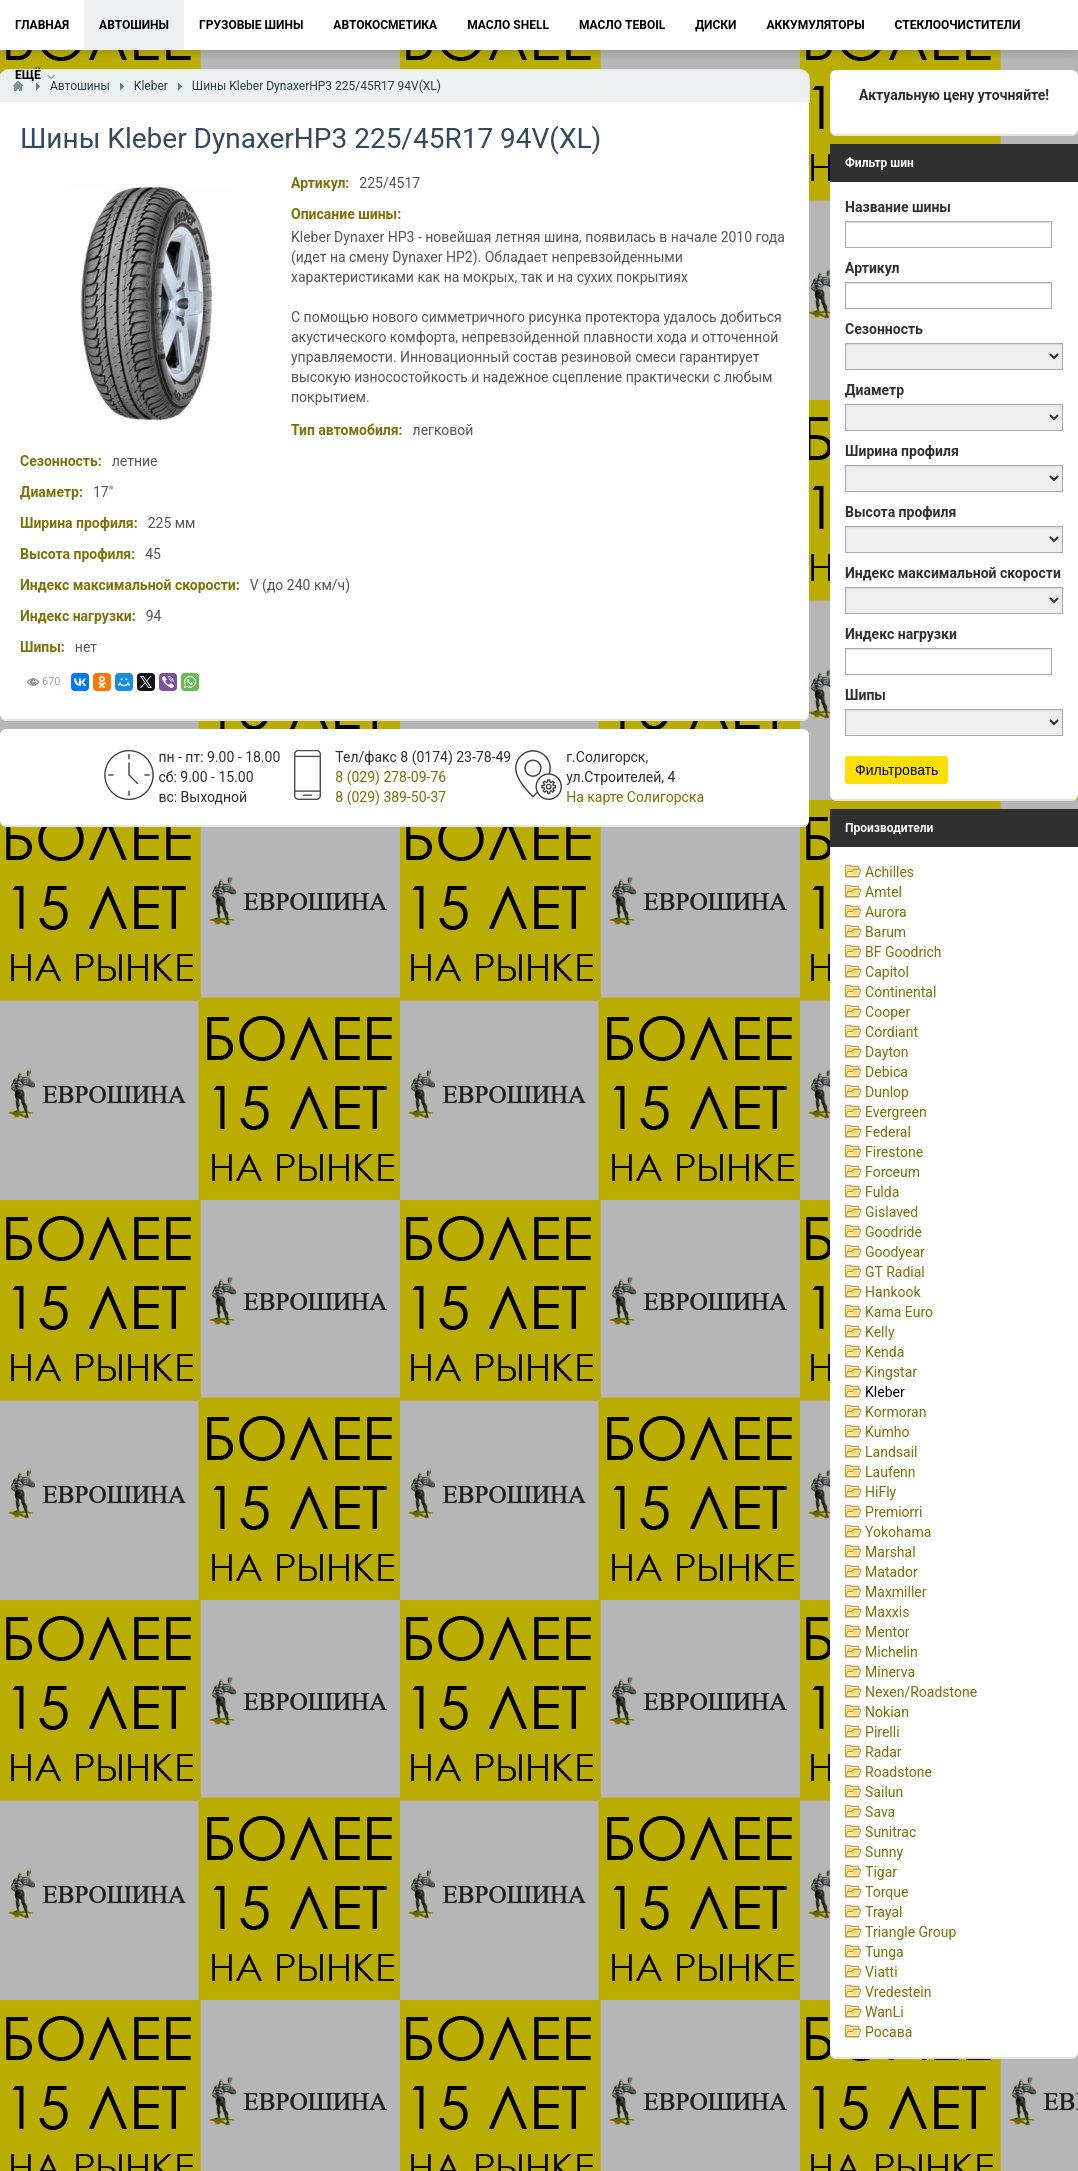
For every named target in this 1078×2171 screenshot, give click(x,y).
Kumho (887, 1432)
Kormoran (895, 1412)
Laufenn (890, 1472)
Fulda (882, 1192)
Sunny (884, 1852)
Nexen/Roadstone (921, 1692)
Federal (888, 1132)
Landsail (891, 1452)
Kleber (885, 1392)
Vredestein (898, 1992)
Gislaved (891, 1212)
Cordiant (891, 1032)
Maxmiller (895, 1592)
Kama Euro (899, 1312)
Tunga (884, 1952)
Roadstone (898, 1772)
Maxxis (887, 1612)
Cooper (887, 1012)
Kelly (879, 1332)
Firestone (894, 1152)
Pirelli (882, 1732)
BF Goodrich (903, 952)
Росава (888, 2032)
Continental (900, 992)
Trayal (883, 1912)
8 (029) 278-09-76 (390, 777)
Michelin (891, 1652)
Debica (886, 1072)
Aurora (885, 912)
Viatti (881, 1972)
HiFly (880, 1492)
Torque (886, 1892)
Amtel (883, 892)
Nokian (887, 1712)
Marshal (890, 1552)
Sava (880, 1812)
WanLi (884, 2012)
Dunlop (887, 1092)
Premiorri (893, 1512)
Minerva (890, 1672)
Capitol (887, 972)
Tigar (881, 1872)
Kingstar (891, 1372)
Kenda (884, 1352)
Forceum (892, 1172)
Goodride (893, 1232)
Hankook (893, 1292)
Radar (883, 1752)
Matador (891, 1572)
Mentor (887, 1632)
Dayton (886, 1052)
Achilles (889, 872)
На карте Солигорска (635, 797)
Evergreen (896, 1112)
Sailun (884, 1792)
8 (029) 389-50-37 (390, 797)
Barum (885, 932)
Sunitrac (890, 1832)
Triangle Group (910, 1932)
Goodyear (895, 1252)
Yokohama (898, 1532)
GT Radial (895, 1272)
